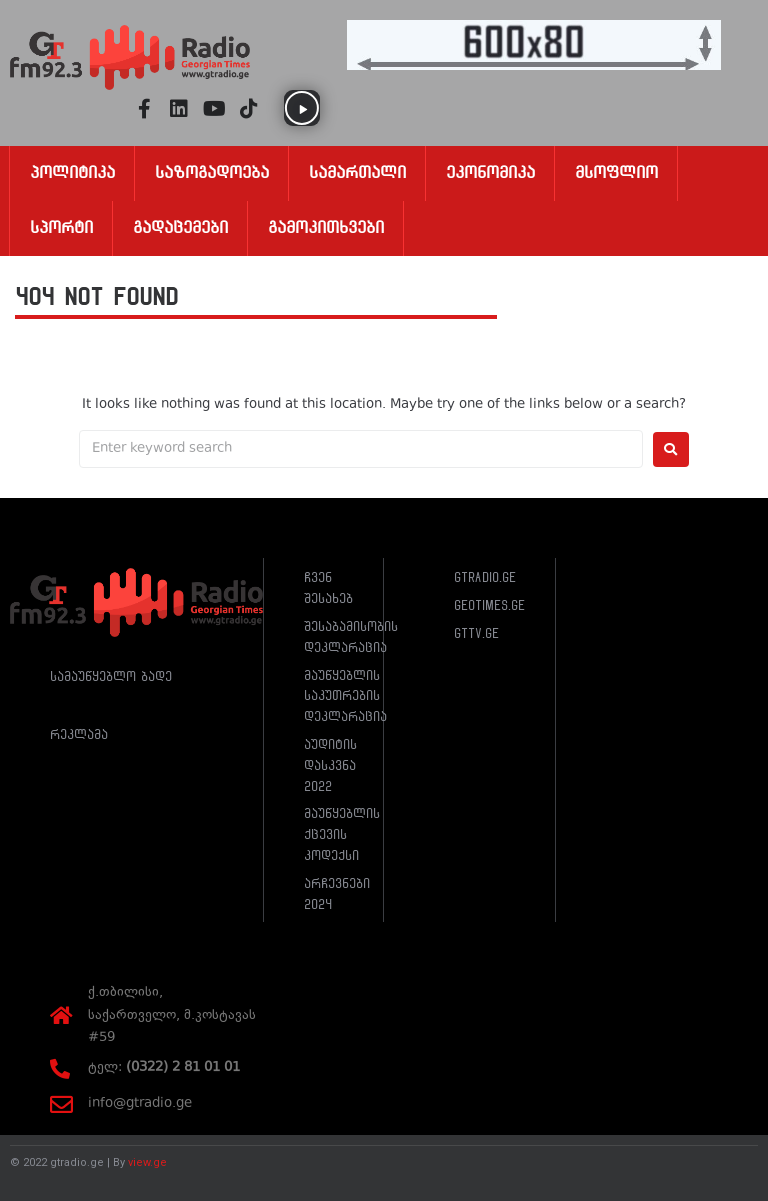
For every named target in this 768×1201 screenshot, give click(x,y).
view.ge (147, 1162)
